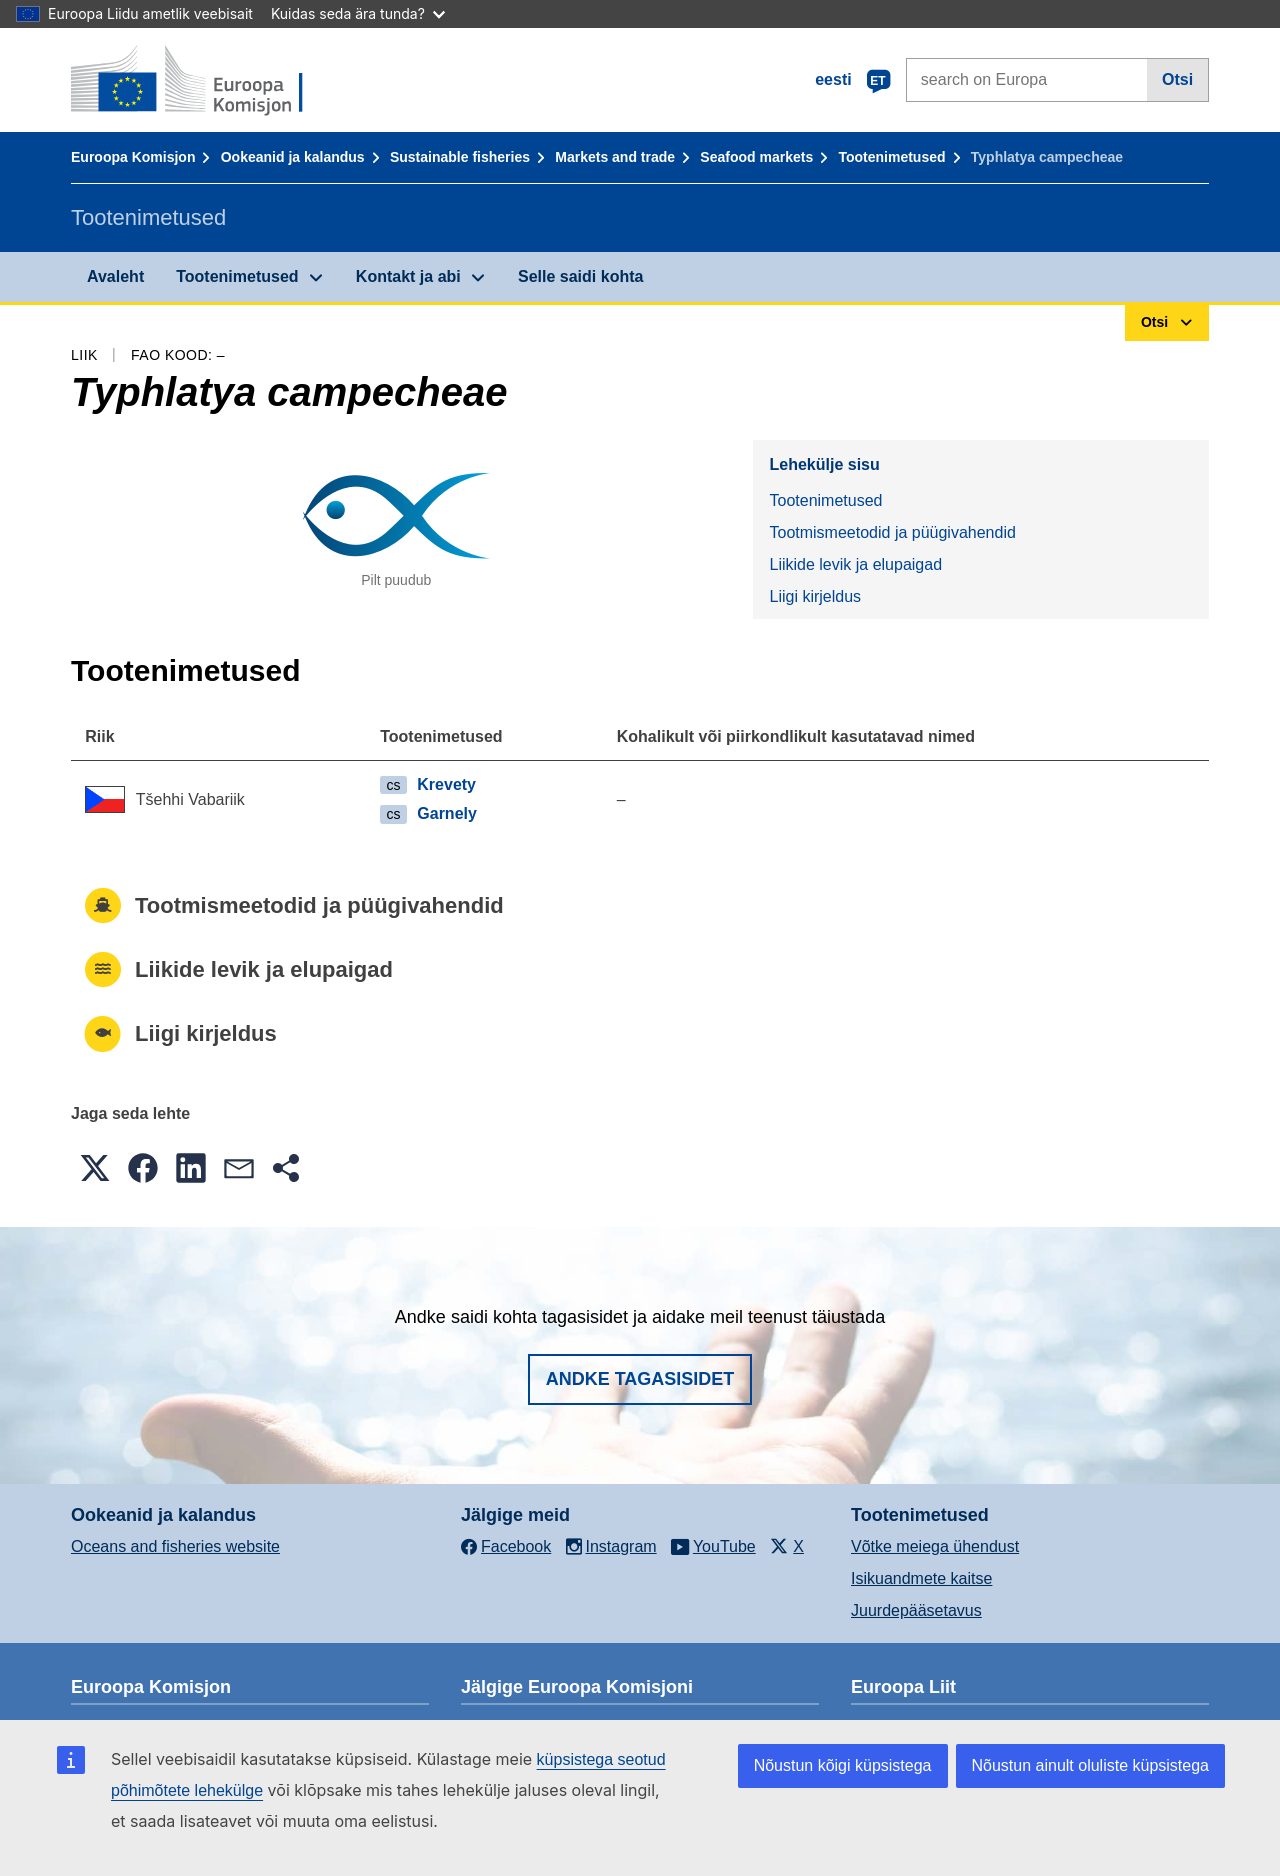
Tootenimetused (891, 157)
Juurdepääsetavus (916, 1610)
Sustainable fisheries (460, 157)
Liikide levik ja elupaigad (855, 564)
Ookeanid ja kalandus (293, 157)
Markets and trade (615, 157)
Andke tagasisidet (640, 1379)
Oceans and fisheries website (175, 1546)
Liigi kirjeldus (815, 596)
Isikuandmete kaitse (921, 1578)
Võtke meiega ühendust (935, 1546)
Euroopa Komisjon (133, 157)
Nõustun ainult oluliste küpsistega (1090, 1765)
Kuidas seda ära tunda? (358, 13)
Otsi (1177, 79)
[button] (95, 1168)
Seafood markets (756, 157)
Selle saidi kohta (580, 276)
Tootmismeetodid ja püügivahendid (892, 532)
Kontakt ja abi (408, 276)
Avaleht (115, 276)
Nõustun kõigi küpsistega (843, 1765)
